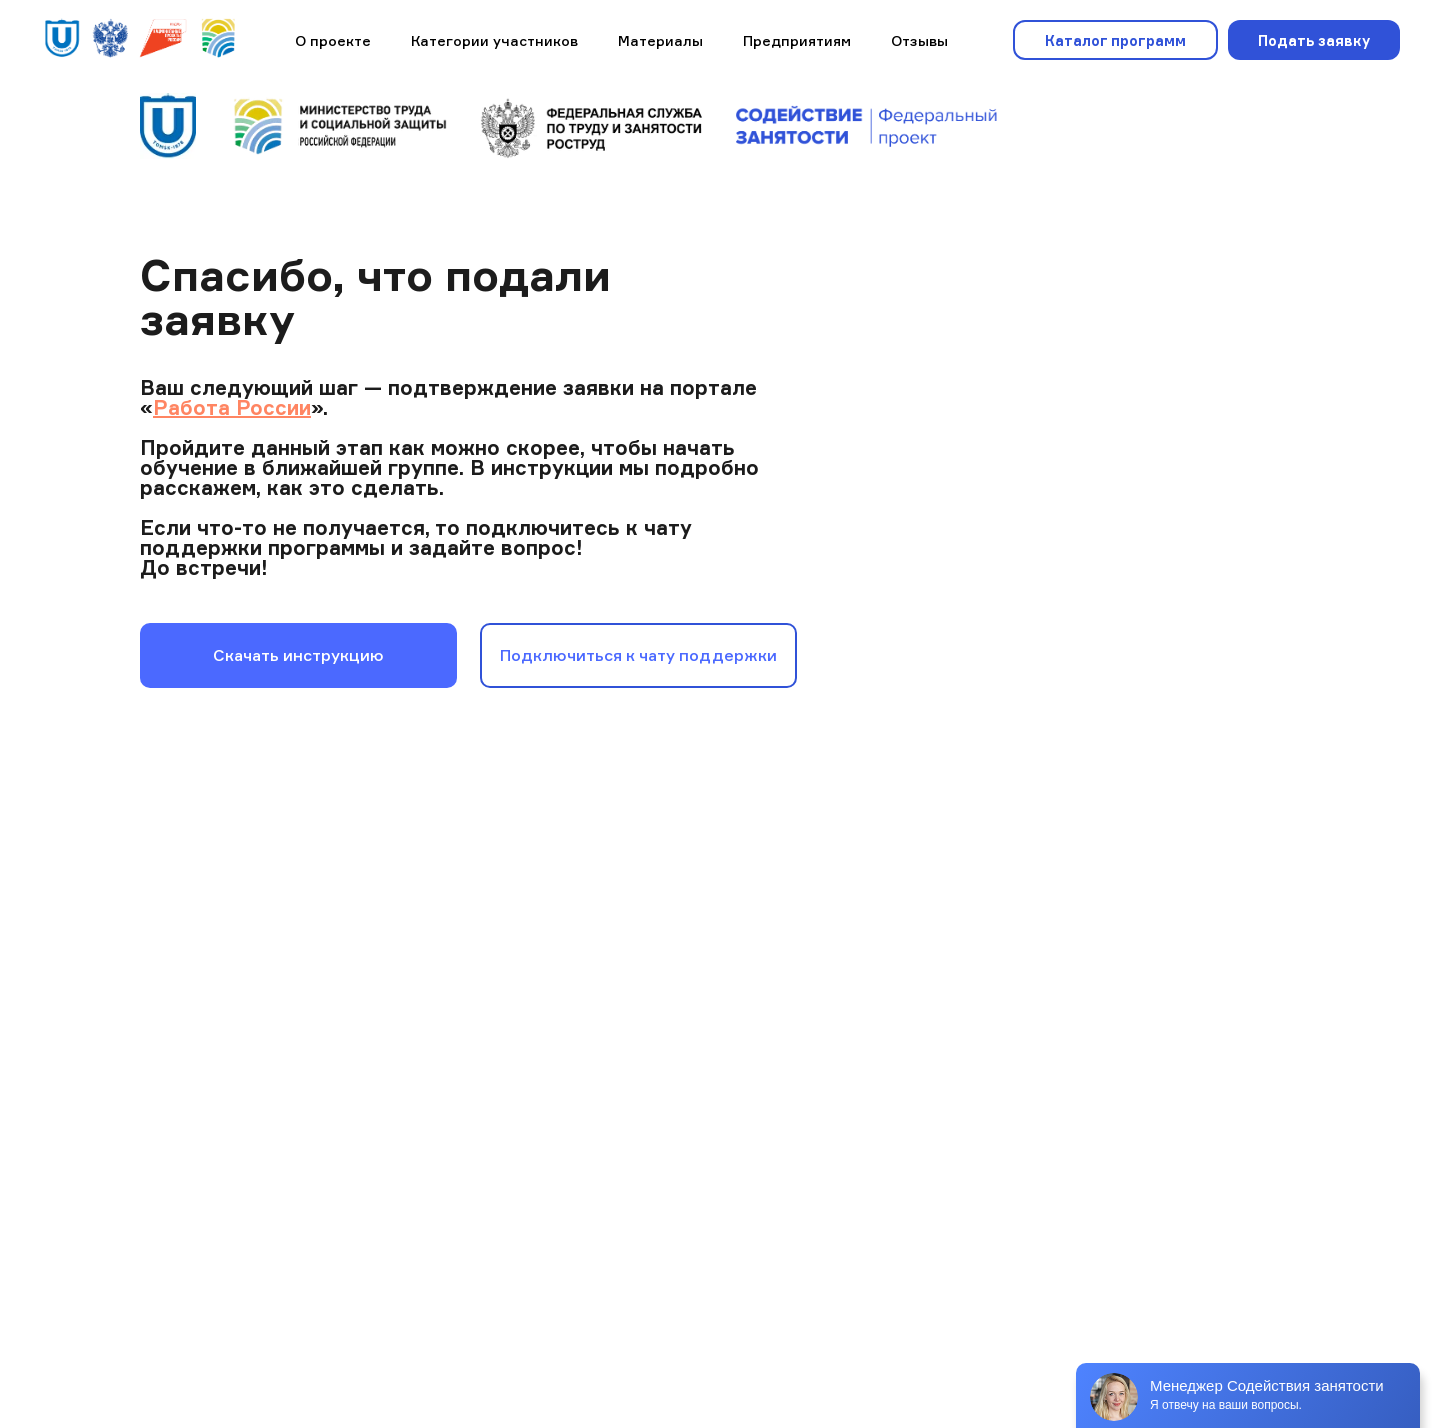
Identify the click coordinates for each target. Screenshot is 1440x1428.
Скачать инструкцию (298, 655)
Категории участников (494, 40)
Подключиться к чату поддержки (638, 655)
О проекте (333, 40)
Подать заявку (1314, 40)
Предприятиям (797, 40)
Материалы (660, 40)
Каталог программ (1115, 40)
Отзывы (919, 40)
